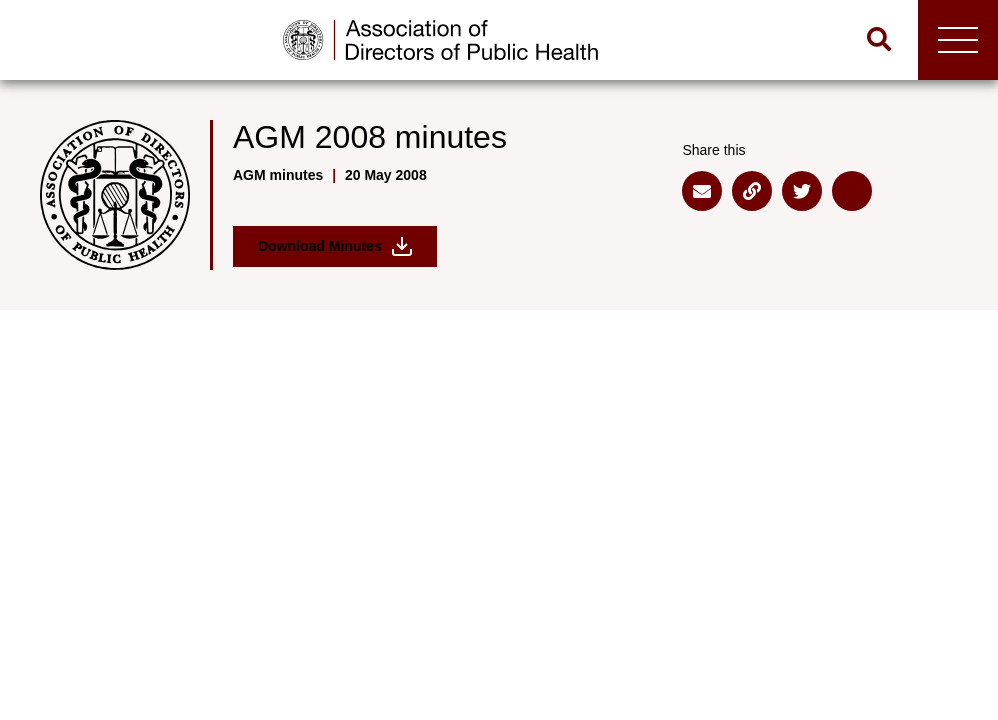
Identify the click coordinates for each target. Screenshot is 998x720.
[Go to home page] (440, 40)
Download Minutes (335, 246)
